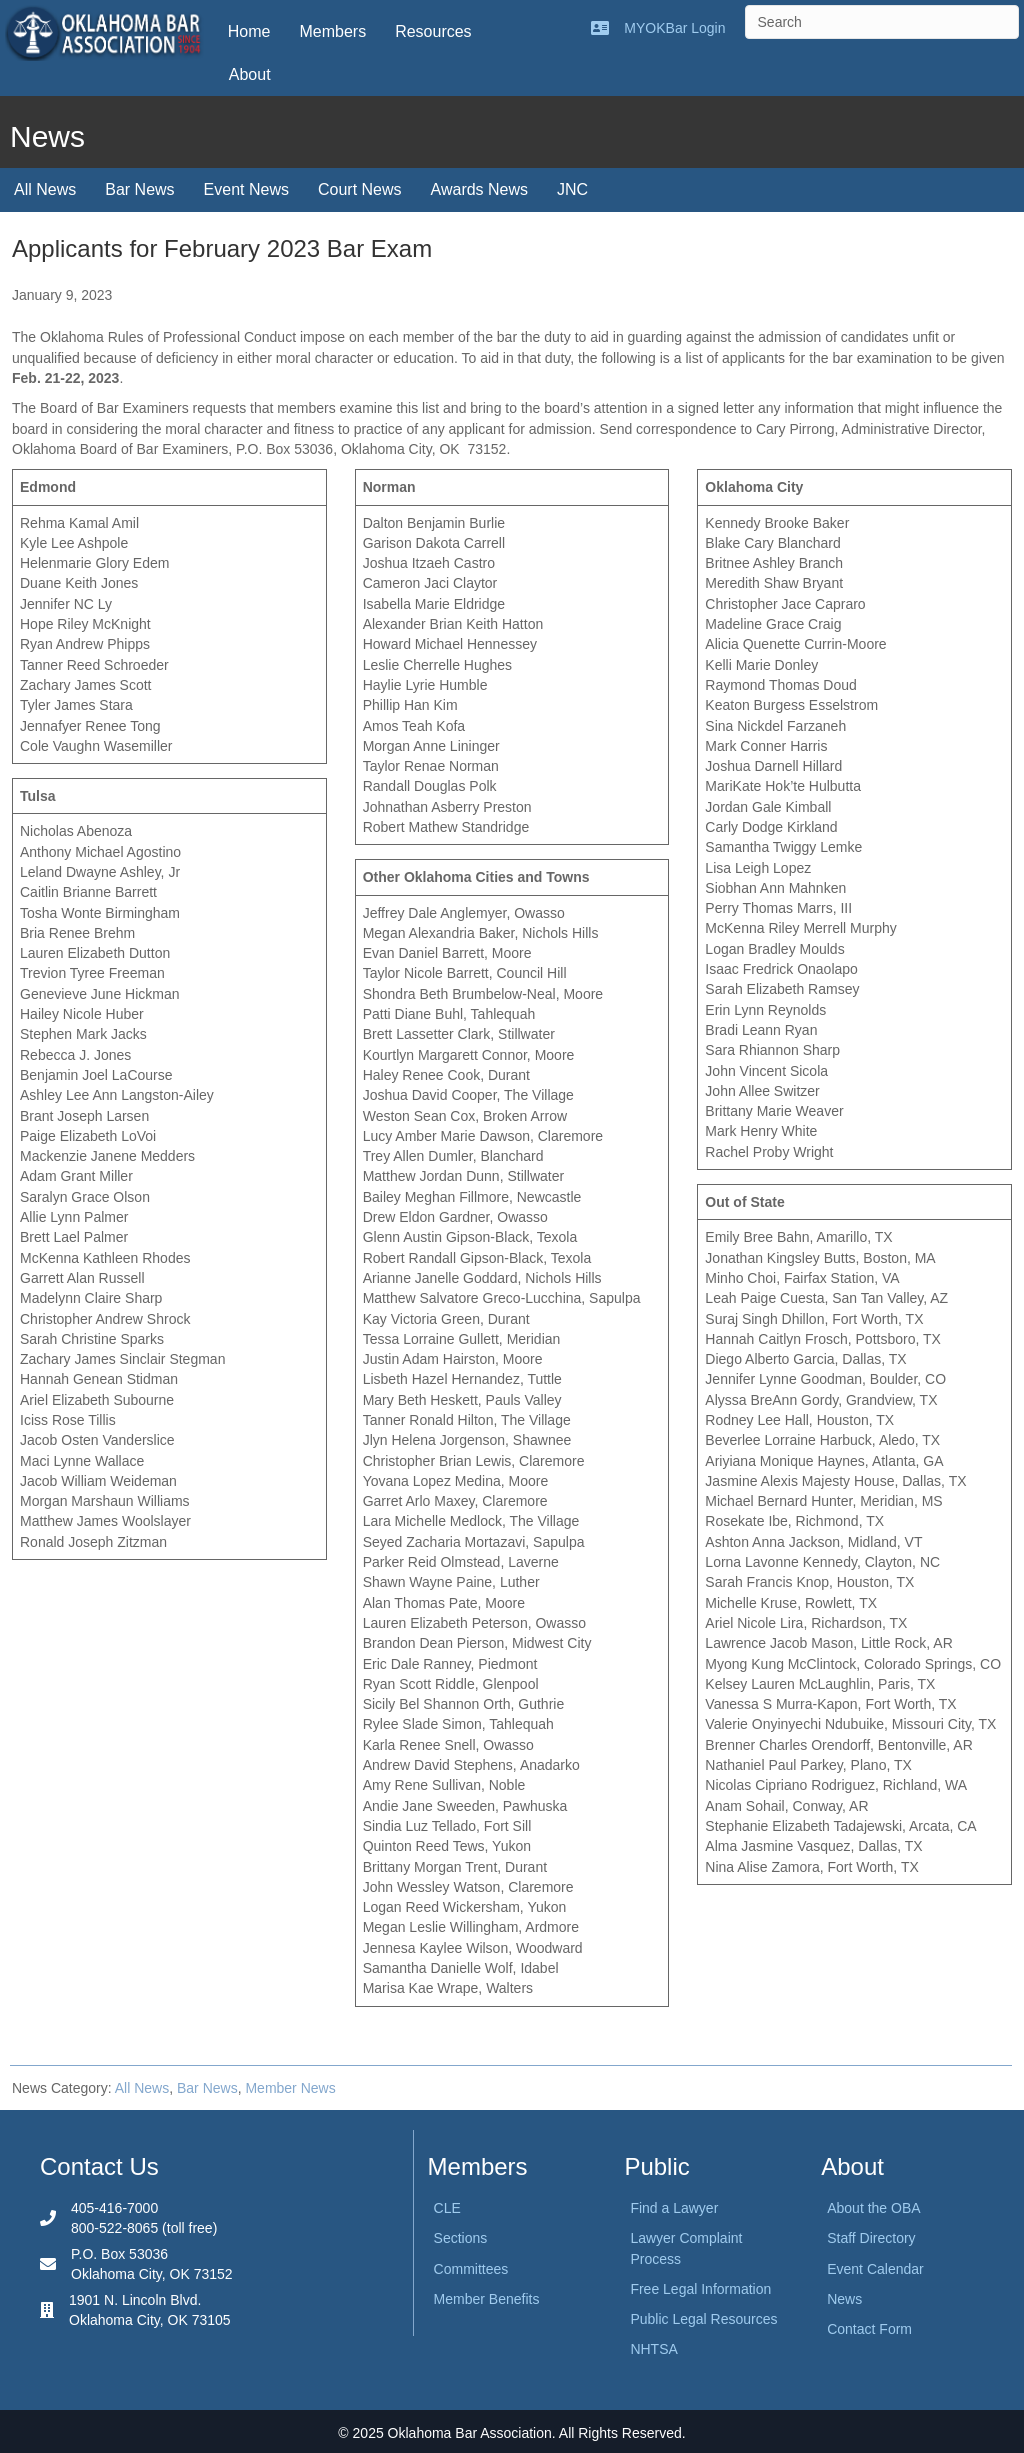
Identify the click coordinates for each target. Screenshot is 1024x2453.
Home (249, 31)
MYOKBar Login (674, 28)
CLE (447, 2208)
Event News (246, 189)
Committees (471, 2269)
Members (332, 31)
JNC (572, 189)
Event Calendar (875, 2269)
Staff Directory (871, 2238)
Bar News (139, 189)
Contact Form (869, 2329)
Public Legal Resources (703, 2319)
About (250, 74)
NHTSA (653, 2349)
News (844, 2299)
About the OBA (873, 2208)
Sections (461, 2238)
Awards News (480, 189)
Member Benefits (487, 2299)
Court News (360, 189)
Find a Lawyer (674, 2208)
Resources (433, 31)
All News (45, 189)
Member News (290, 2088)
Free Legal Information (700, 2289)
